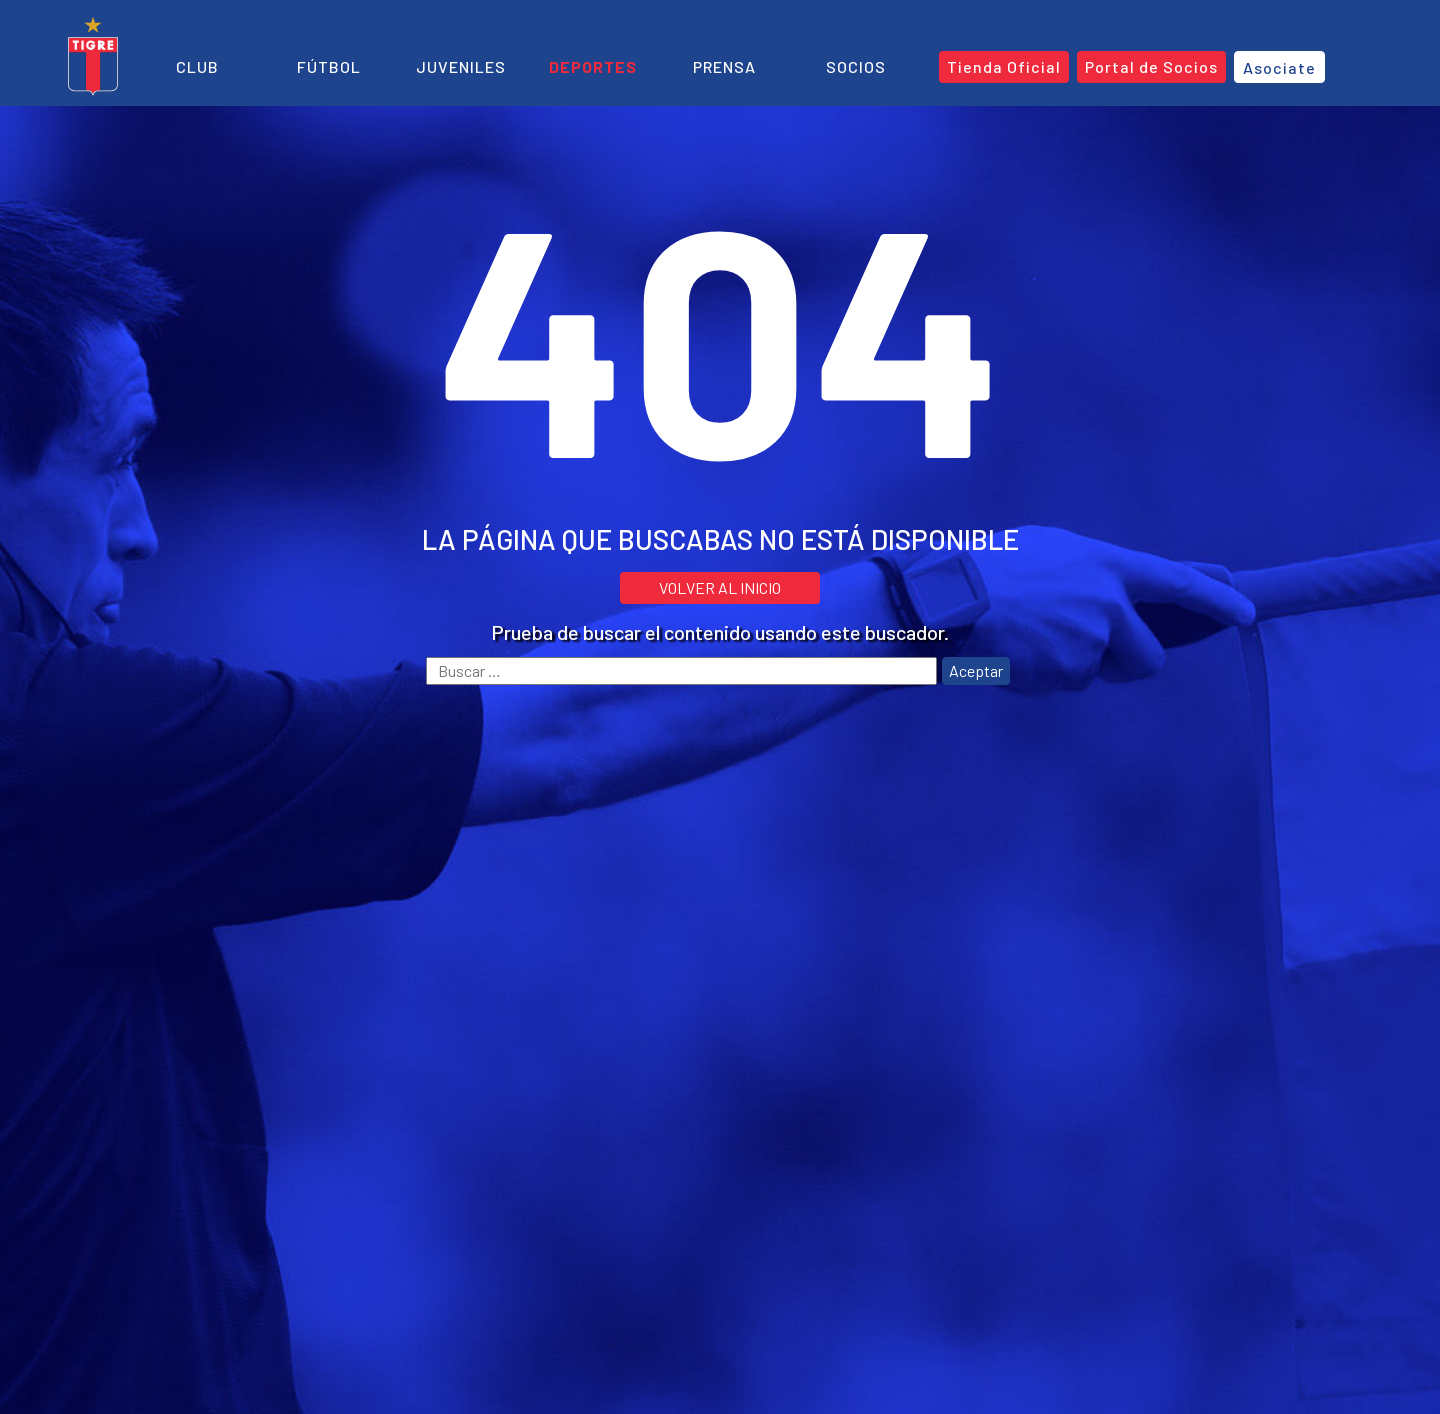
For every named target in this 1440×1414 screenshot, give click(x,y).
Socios (856, 66)
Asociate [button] (1279, 67)
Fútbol (329, 66)
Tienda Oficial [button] (1004, 66)
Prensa (724, 66)
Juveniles (461, 66)
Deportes (593, 66)
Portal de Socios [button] (1151, 66)
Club (197, 66)
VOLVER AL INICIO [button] (720, 587)
